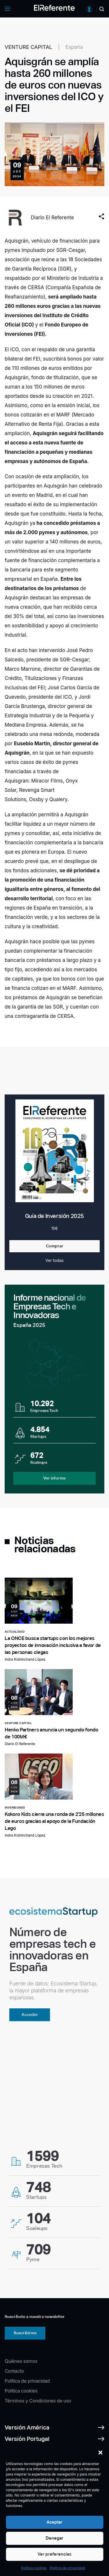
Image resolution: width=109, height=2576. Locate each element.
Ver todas (54, 1260)
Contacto (14, 2371)
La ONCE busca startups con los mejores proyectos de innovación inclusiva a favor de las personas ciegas (53, 1645)
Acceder (30, 2014)
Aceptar (54, 2521)
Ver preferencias (54, 2554)
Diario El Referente (52, 217)
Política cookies (34, 2568)
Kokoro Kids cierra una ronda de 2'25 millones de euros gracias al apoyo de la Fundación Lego (54, 1821)
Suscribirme (25, 2332)
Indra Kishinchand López (25, 1659)
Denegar (54, 2538)
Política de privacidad (67, 2568)
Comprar (54, 1246)
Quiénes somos (21, 2361)
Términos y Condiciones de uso (38, 2401)
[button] (100, 2452)
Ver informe (54, 1478)
